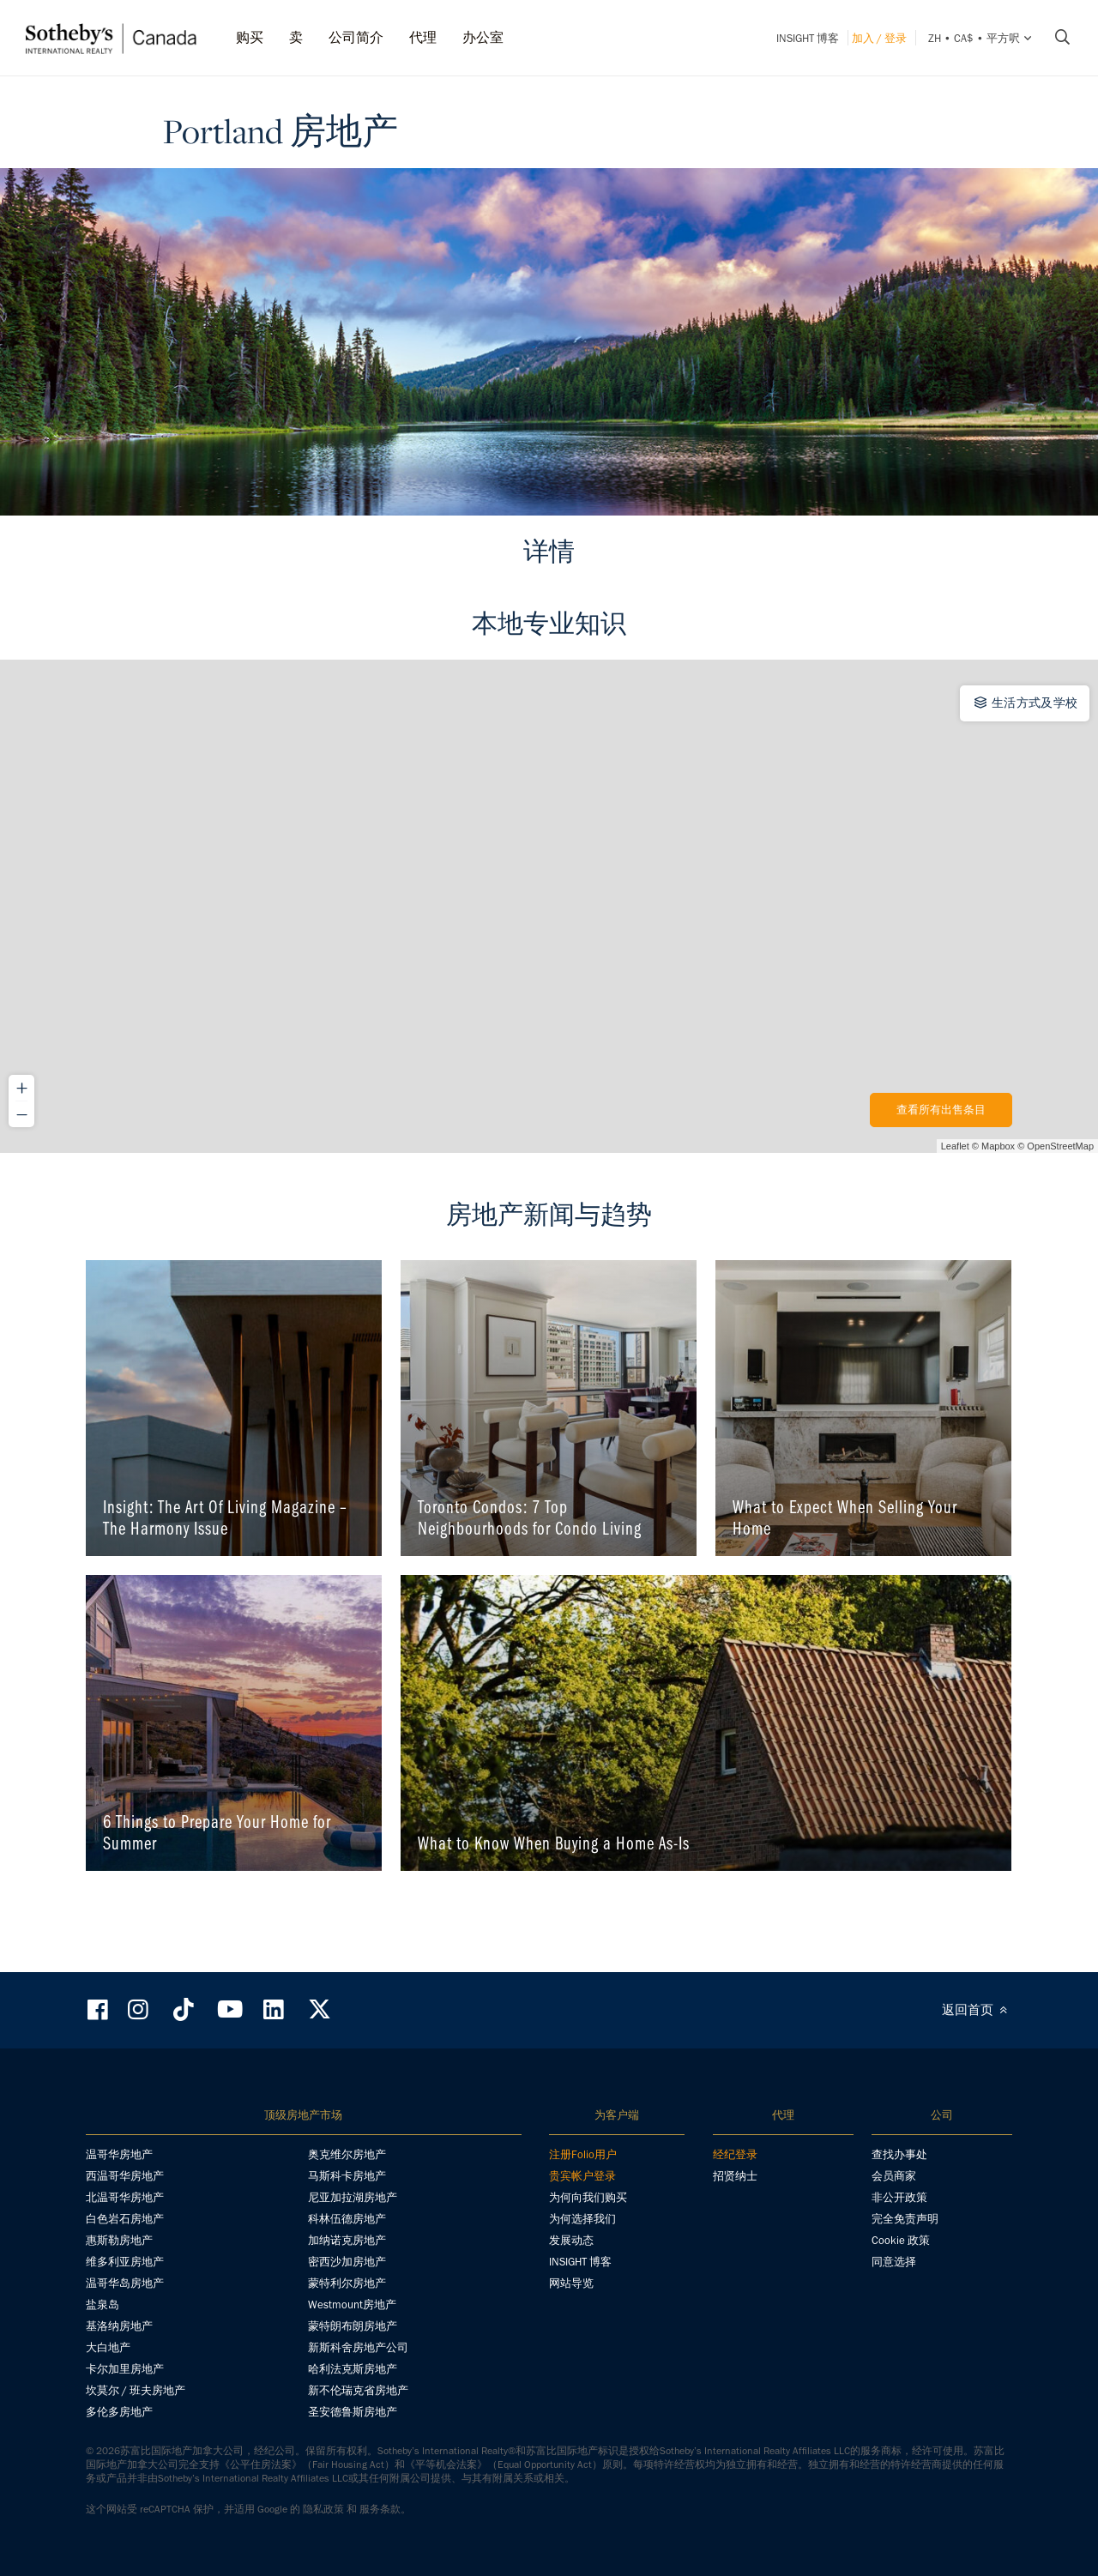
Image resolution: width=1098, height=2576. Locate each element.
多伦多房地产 (119, 2411)
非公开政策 (899, 2197)
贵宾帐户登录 (582, 2175)
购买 (249, 37)
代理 (423, 37)
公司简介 (356, 37)
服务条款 (380, 2509)
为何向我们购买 (588, 2197)
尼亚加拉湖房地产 (352, 2197)
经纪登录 (735, 2154)
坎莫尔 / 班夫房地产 (135, 2390)
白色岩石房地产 (125, 2218)
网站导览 (571, 2283)
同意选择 (894, 2261)
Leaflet (955, 1146)
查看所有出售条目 (941, 1109)
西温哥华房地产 (125, 2175)
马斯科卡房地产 (347, 2175)
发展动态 (571, 2240)
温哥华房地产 (119, 2154)
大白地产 (108, 2347)
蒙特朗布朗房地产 (352, 2326)
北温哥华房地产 (125, 2197)
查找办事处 (899, 2154)
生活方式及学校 (1025, 702)
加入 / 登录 (879, 38)
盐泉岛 (102, 2304)
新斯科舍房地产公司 (358, 2347)
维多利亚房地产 (125, 2261)
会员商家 (894, 2175)
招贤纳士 (735, 2175)
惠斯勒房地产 (119, 2240)
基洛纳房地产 (119, 2326)
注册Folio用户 (583, 2154)
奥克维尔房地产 (347, 2154)
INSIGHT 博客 (807, 38)
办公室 (483, 37)
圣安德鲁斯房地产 (352, 2411)
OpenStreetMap (1060, 1146)
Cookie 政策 (901, 2240)
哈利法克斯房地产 (352, 2368)
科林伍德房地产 (347, 2218)
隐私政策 (323, 2509)
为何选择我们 (582, 2218)
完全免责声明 (905, 2218)
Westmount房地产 (352, 2304)
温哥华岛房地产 (125, 2283)
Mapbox (998, 1146)
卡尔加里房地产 (125, 2368)
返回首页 (977, 2010)
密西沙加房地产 (347, 2261)
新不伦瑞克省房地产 (358, 2390)
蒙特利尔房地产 (347, 2283)
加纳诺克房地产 (347, 2240)
